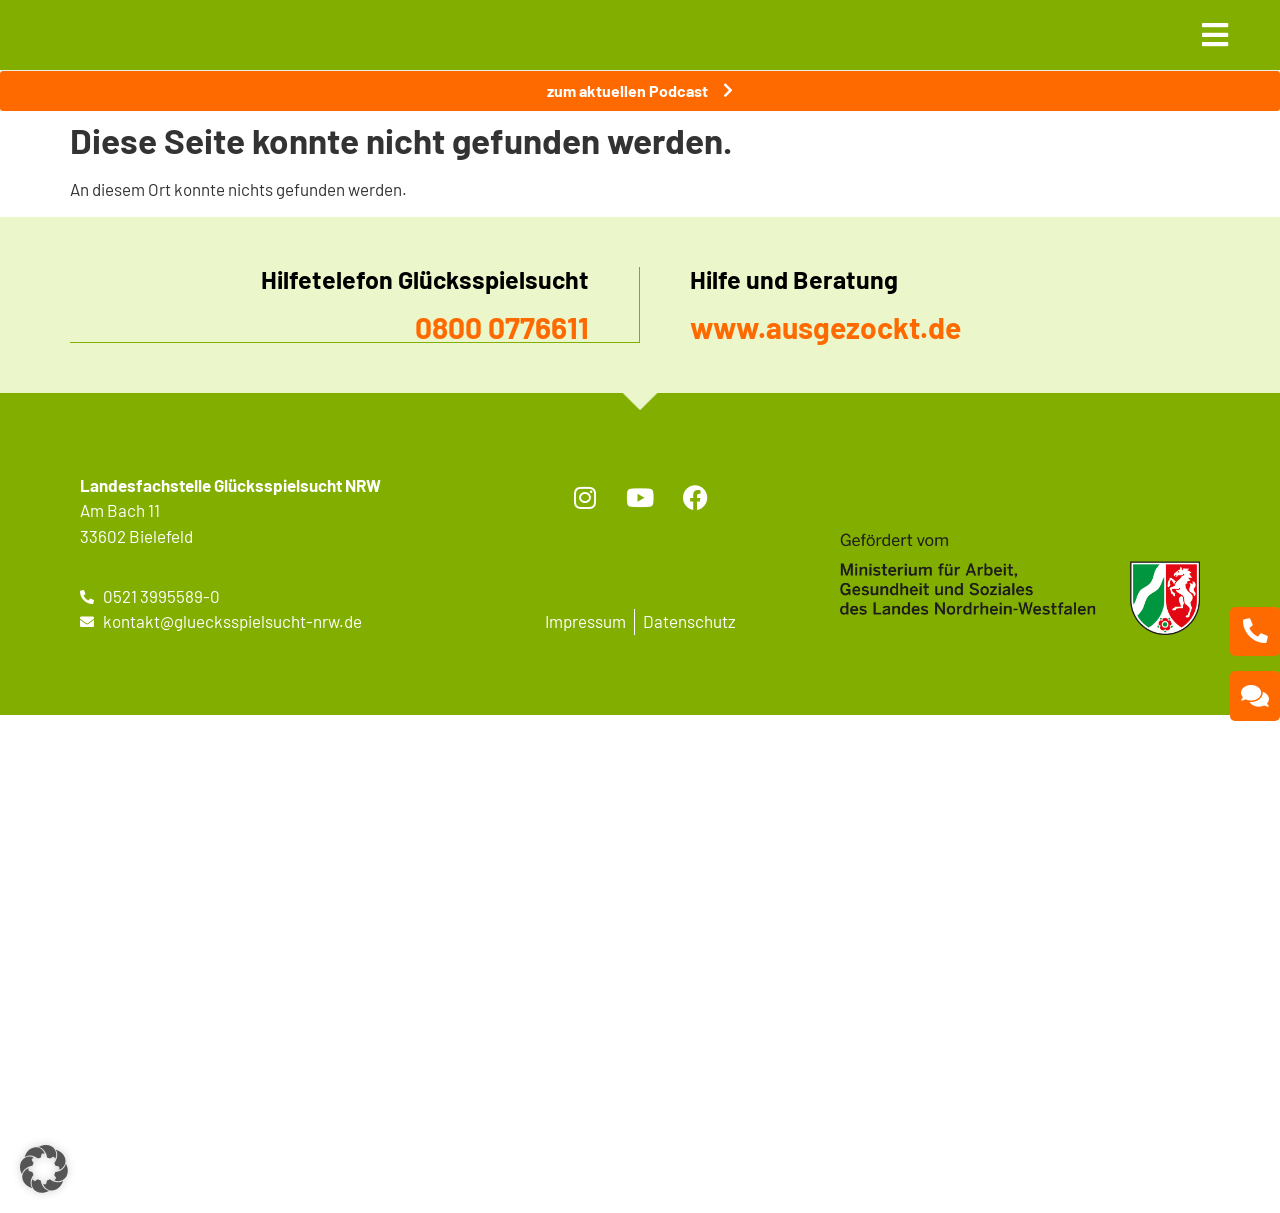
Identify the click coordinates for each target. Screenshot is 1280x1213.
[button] (44, 1169)
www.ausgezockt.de (825, 327)
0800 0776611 (502, 327)
